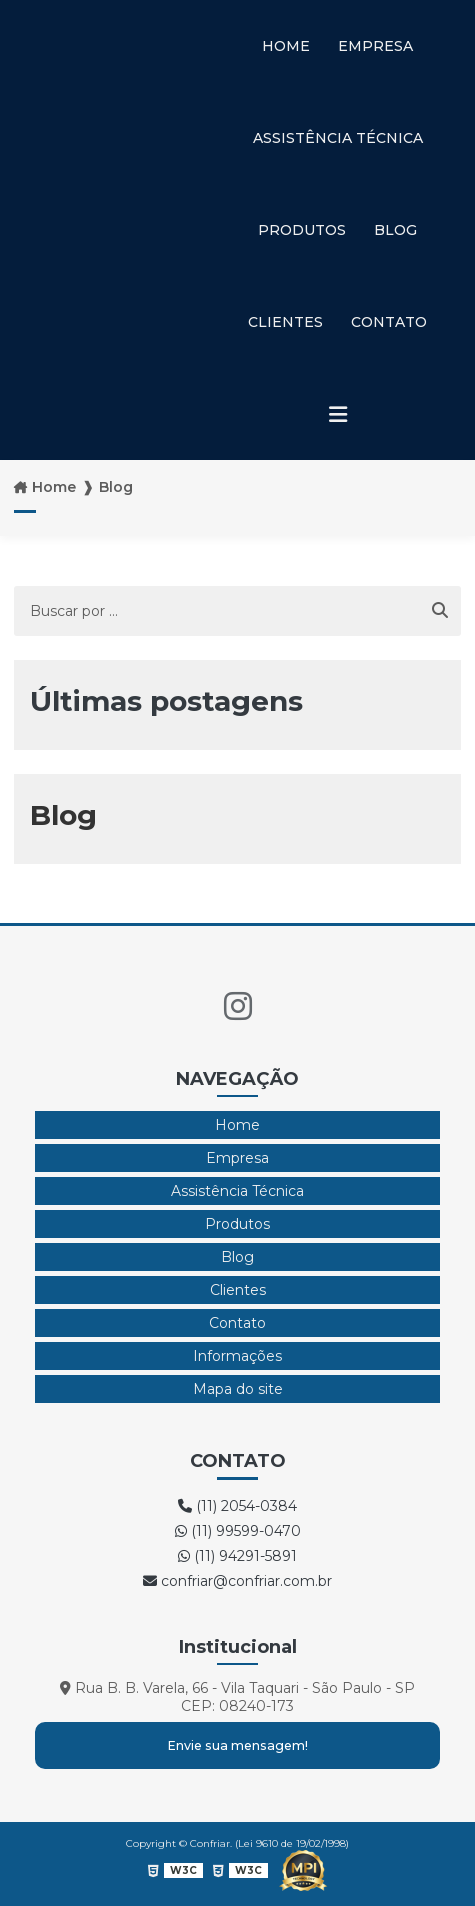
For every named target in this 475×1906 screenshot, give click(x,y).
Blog (395, 230)
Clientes (285, 322)
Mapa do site (238, 1389)
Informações (237, 1356)
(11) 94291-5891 (237, 1556)
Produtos (302, 230)
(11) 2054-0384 (237, 1506)
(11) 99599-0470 (238, 1531)
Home (286, 46)
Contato (389, 322)
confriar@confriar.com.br (237, 1581)
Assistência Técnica (338, 138)
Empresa (375, 46)
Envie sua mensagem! (237, 1745)
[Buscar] (440, 611)
